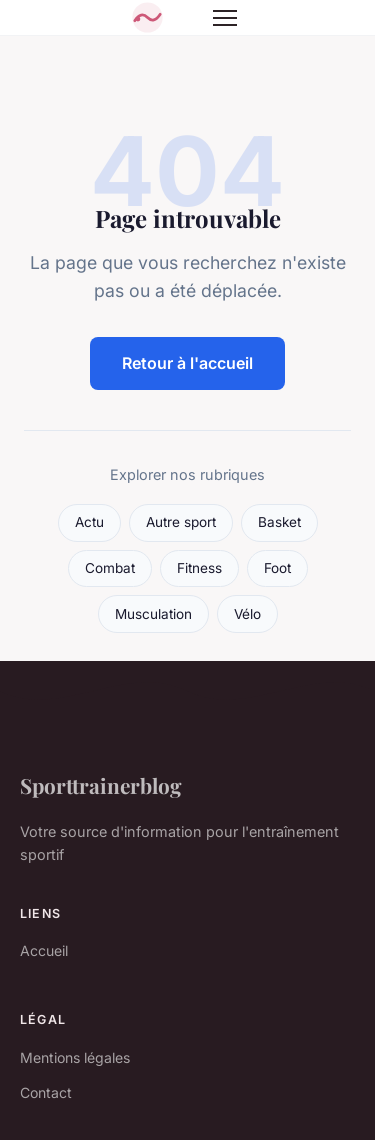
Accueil (44, 950)
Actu (89, 522)
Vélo (247, 614)
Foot (277, 568)
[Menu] (225, 18)
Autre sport (181, 522)
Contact (46, 1092)
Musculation (153, 614)
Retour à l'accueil (187, 363)
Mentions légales (75, 1057)
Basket (279, 522)
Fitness (199, 568)
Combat (110, 568)
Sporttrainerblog (101, 785)
